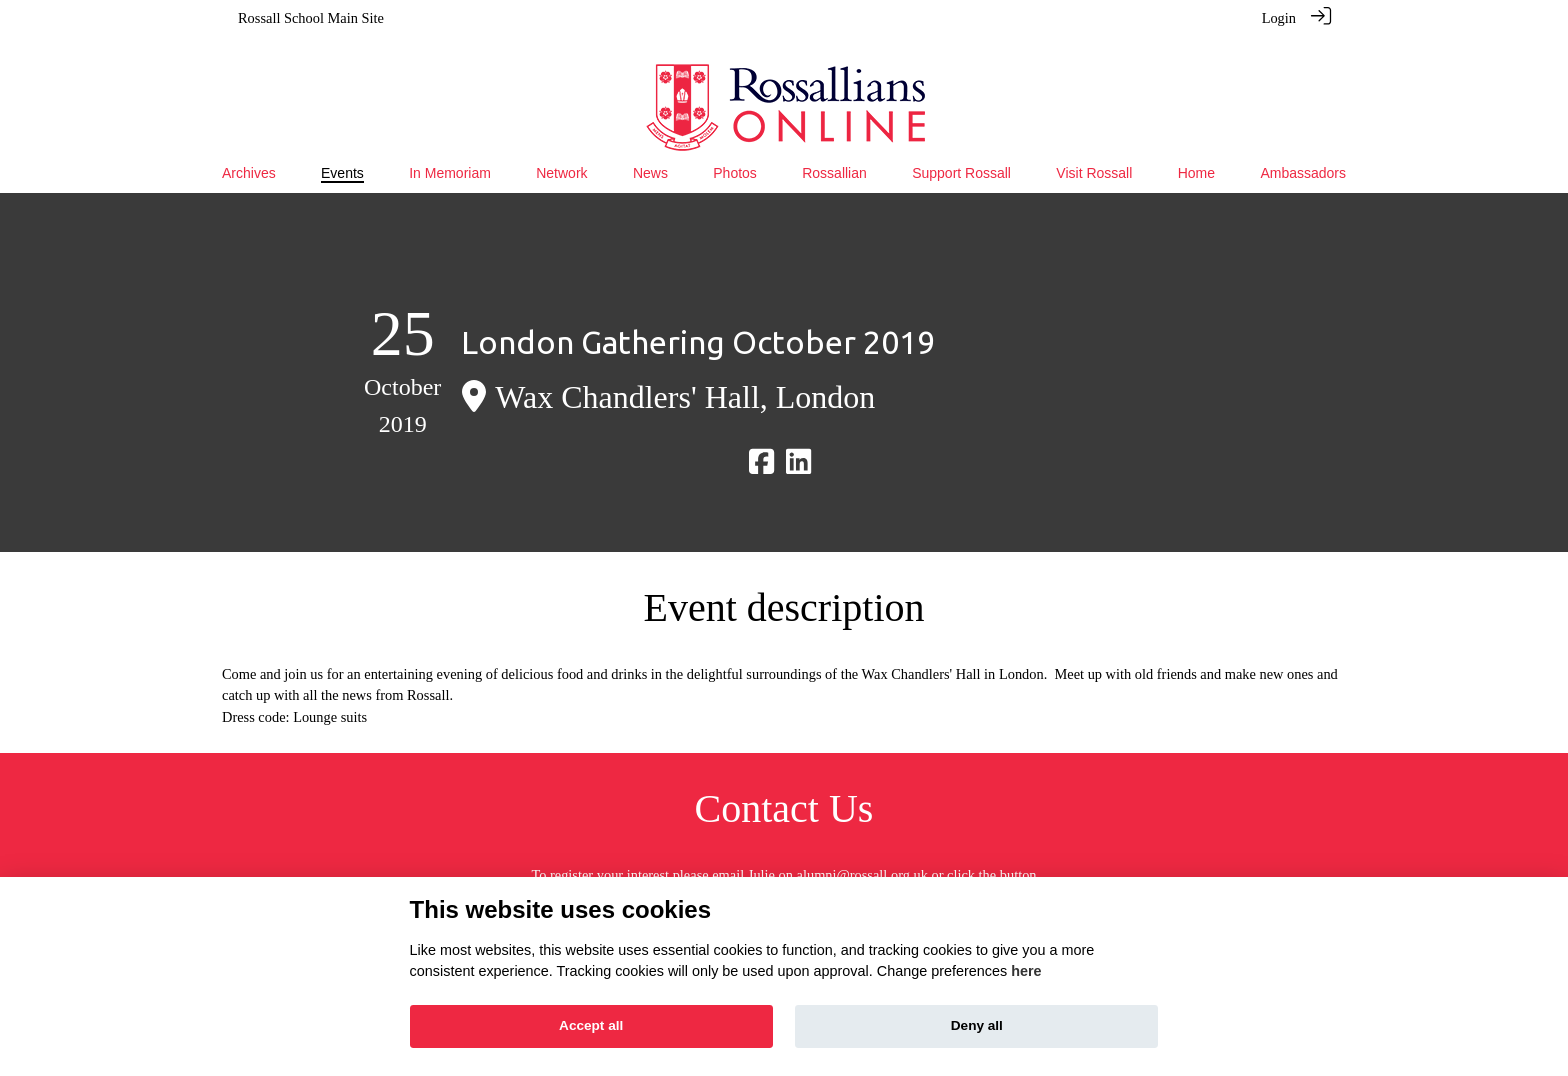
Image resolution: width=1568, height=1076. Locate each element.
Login (1279, 18)
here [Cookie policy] (1026, 971)
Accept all (591, 1025)
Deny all (977, 1025)
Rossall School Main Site (311, 18)
